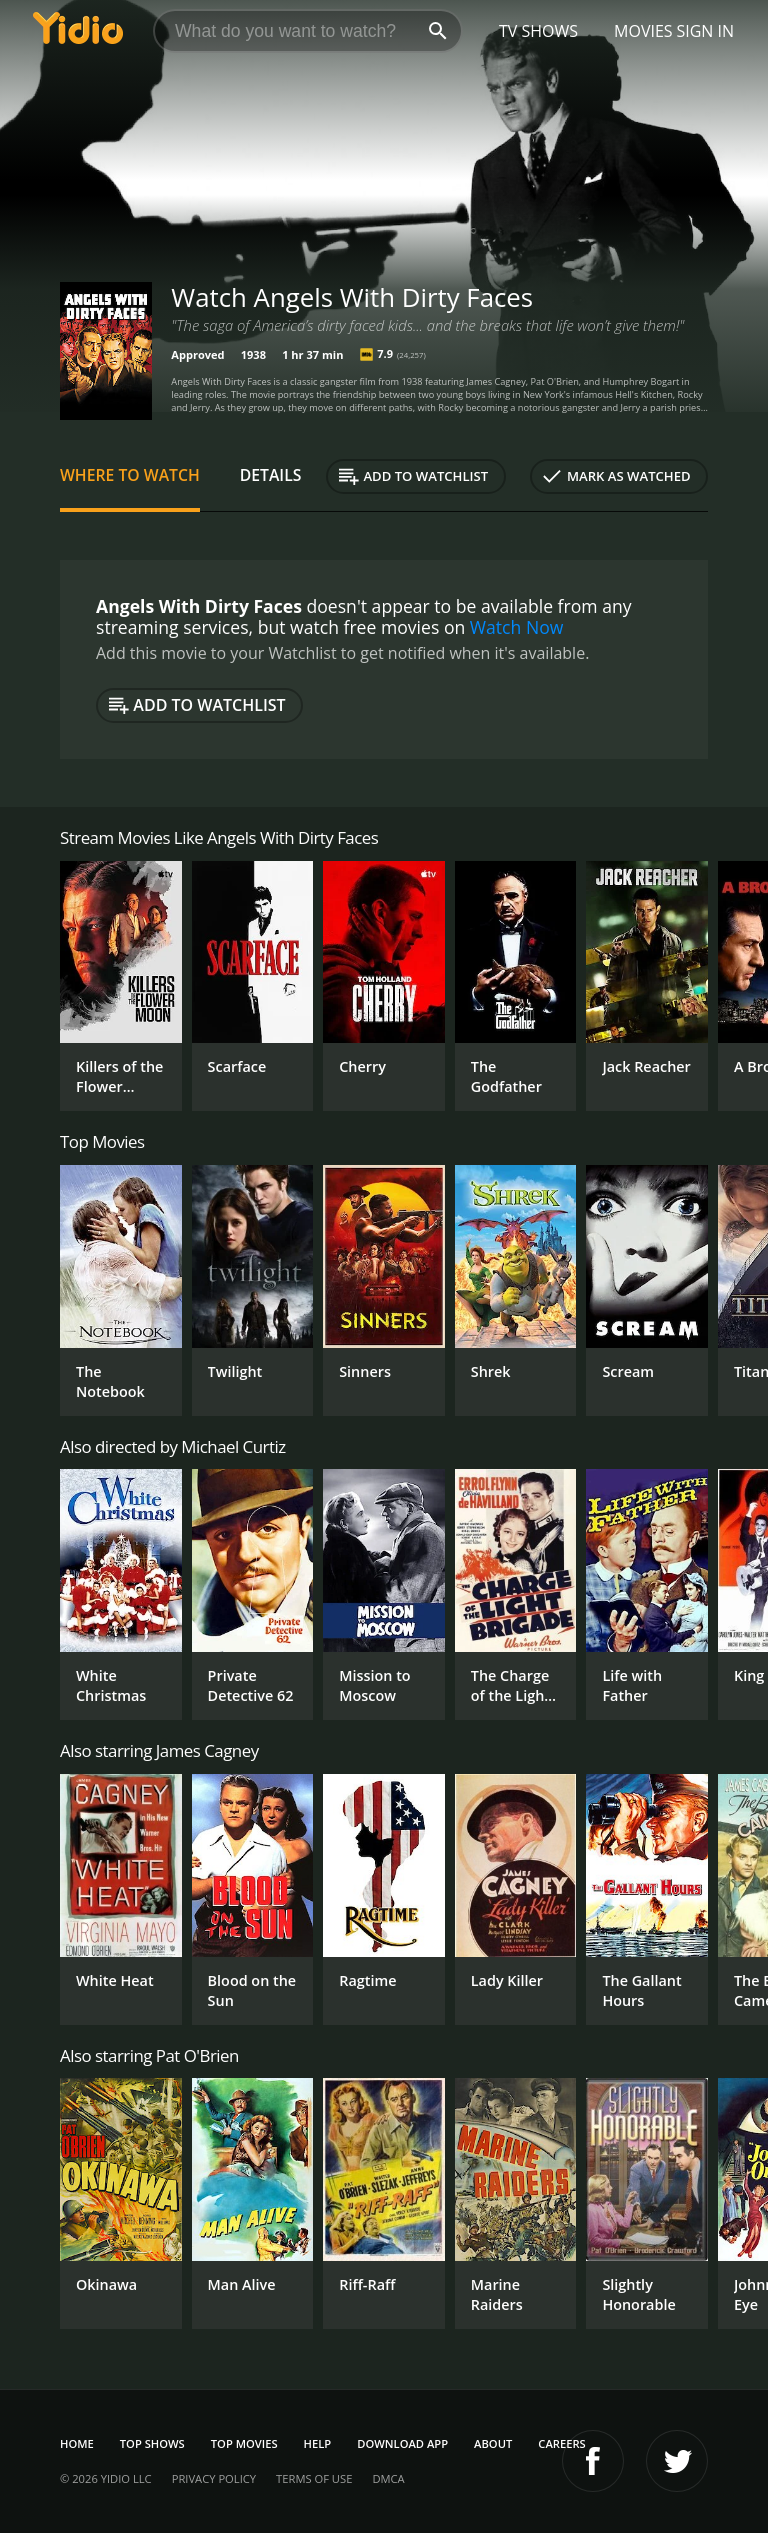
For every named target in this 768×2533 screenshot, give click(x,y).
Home (77, 2443)
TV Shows (538, 31)
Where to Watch (130, 475)
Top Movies (244, 2443)
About (493, 2443)
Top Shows (152, 2443)
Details (271, 475)
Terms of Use (314, 2478)
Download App (402, 2443)
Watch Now (517, 627)
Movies (643, 31)
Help (318, 2443)
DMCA (388, 2478)
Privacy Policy (214, 2478)
